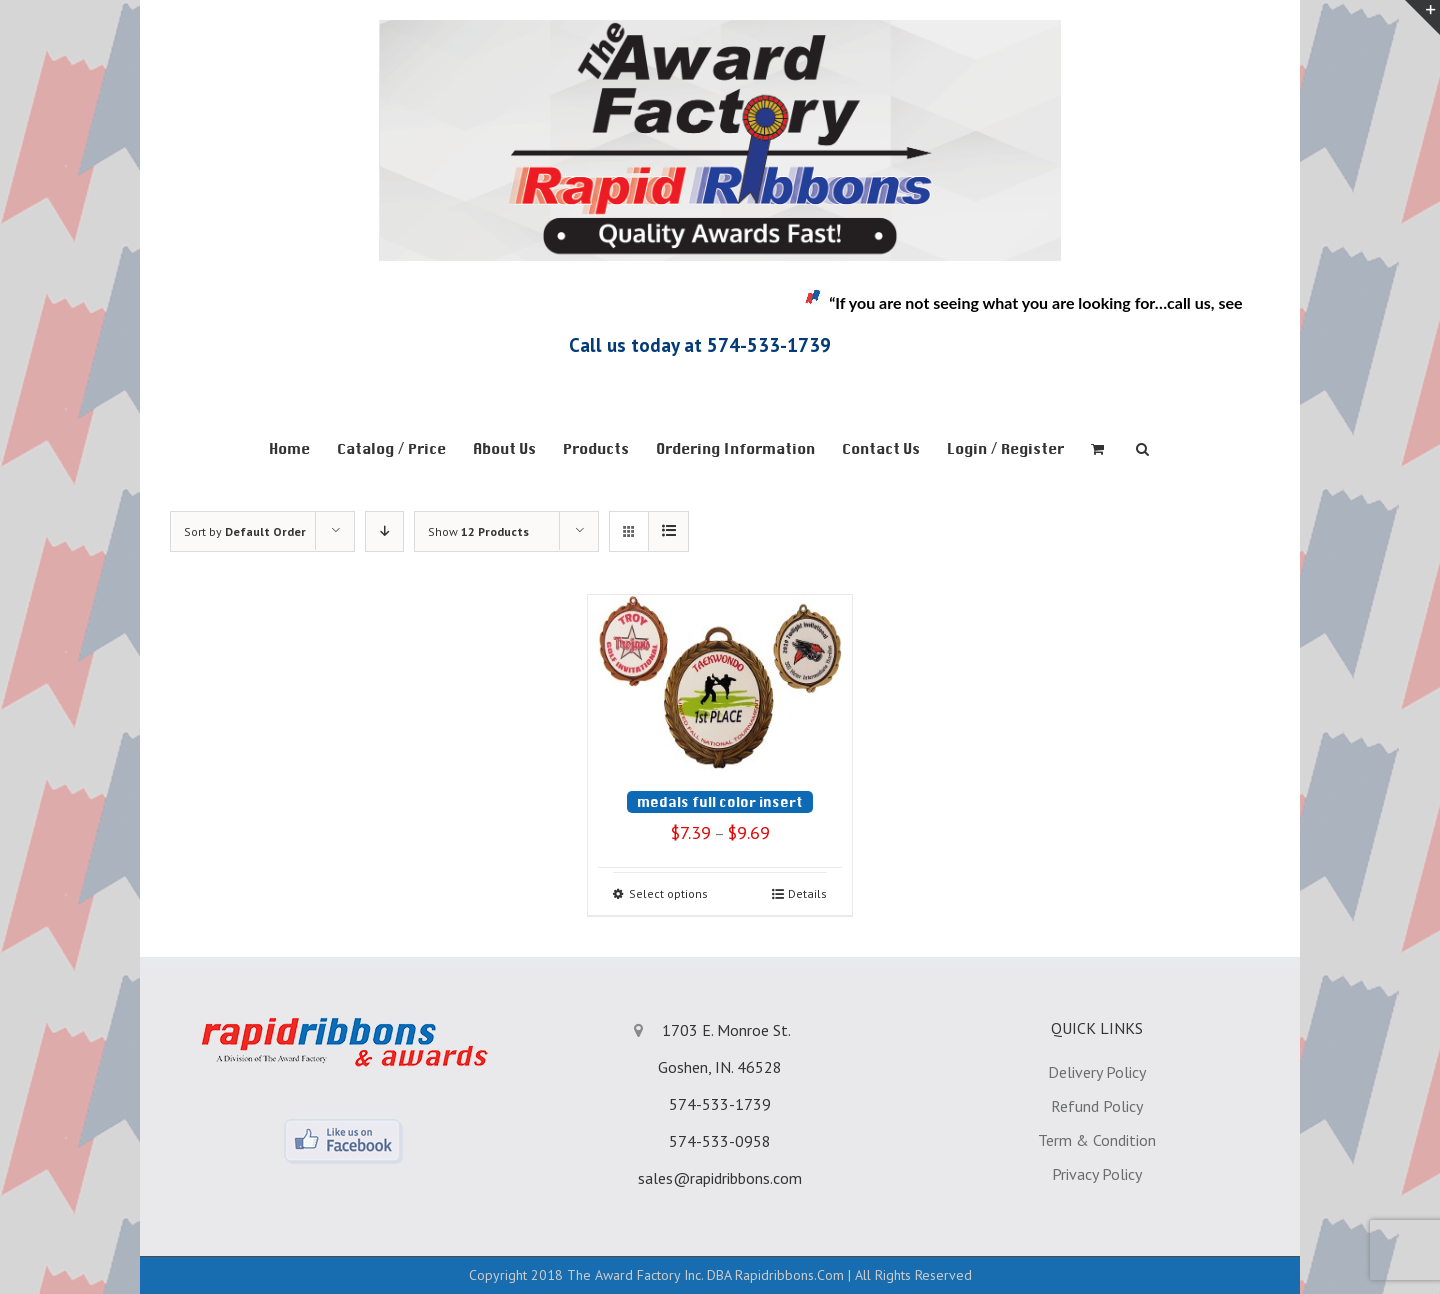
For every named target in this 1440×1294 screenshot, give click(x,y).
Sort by (245, 531)
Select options (668, 893)
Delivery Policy (1097, 1072)
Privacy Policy (1097, 1174)
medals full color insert (720, 802)
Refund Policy (1097, 1106)
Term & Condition (1097, 1140)
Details (807, 893)
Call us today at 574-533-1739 (700, 345)
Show (478, 531)
